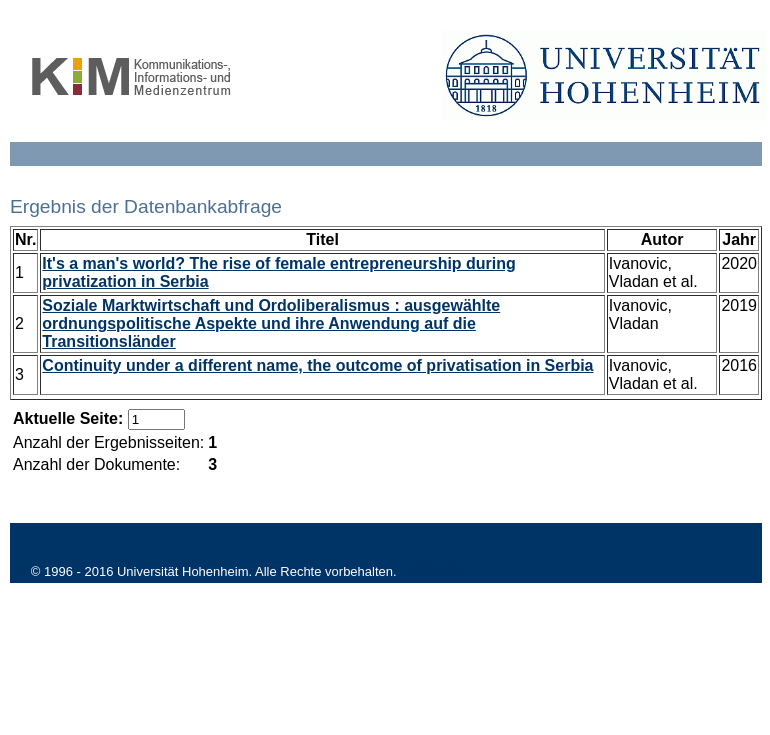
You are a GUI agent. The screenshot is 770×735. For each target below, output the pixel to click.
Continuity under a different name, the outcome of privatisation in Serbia (317, 365)
